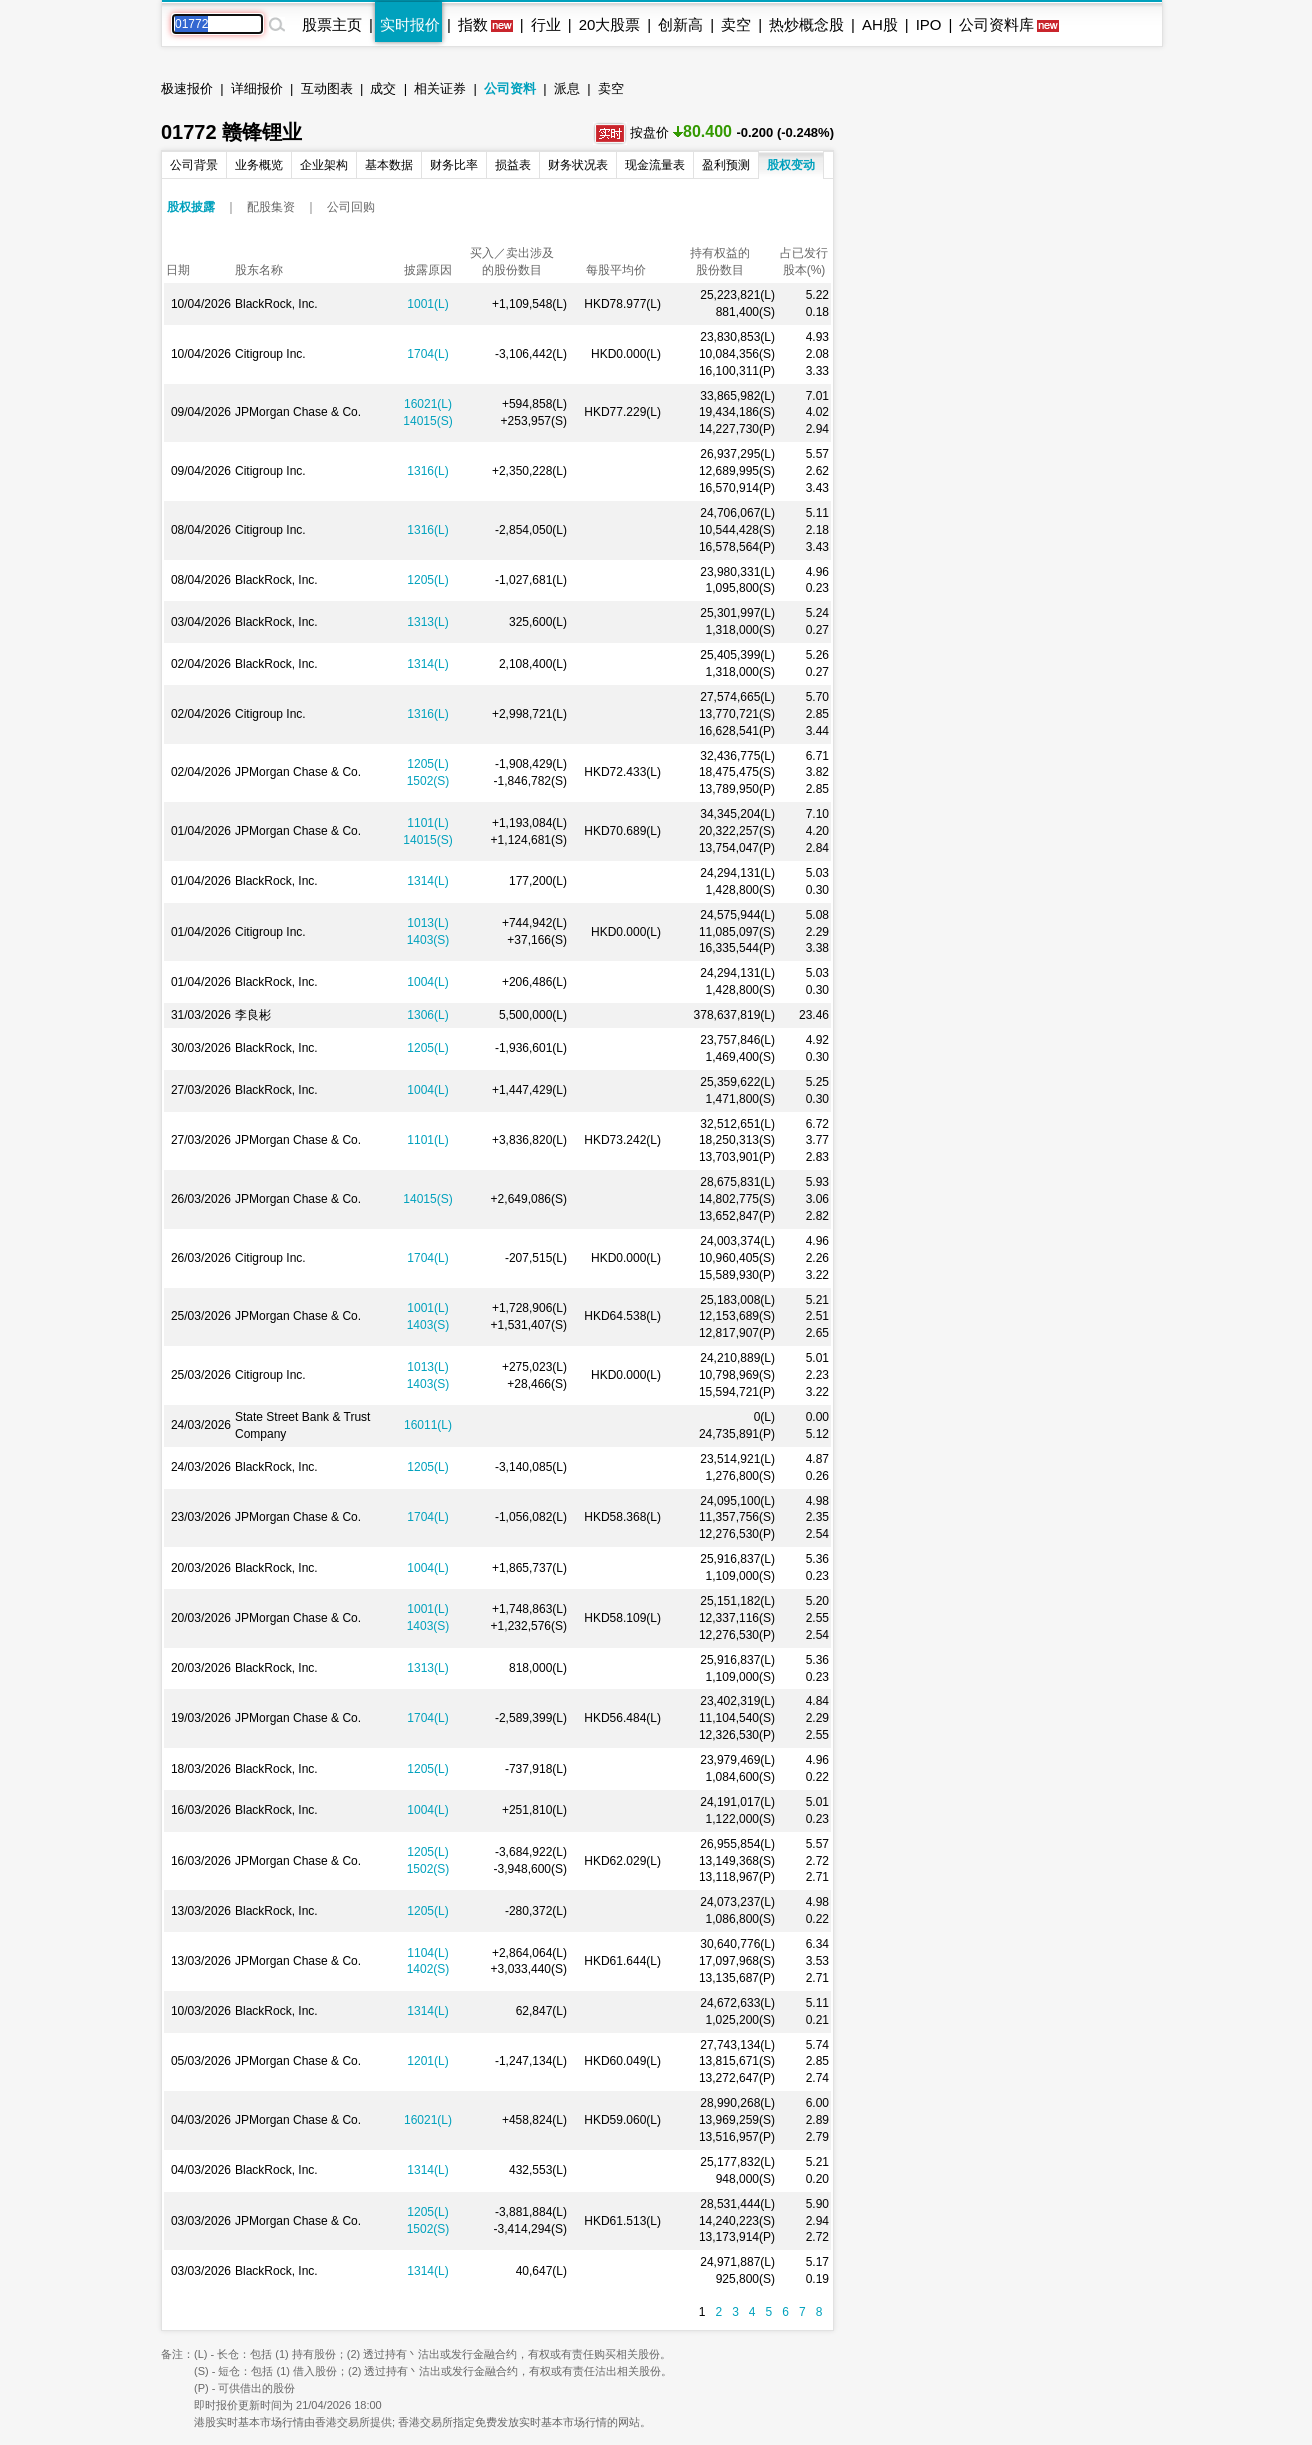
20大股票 (610, 24)
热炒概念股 (806, 24)
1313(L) (427, 622)
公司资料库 (996, 24)
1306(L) (427, 1015)
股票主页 (332, 24)
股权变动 (791, 165)
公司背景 (194, 165)
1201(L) (427, 2061)
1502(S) (428, 781)
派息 (567, 88)
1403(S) (428, 940)
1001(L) (427, 304)
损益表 (513, 165)
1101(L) (427, 823)
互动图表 (327, 88)
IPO (929, 24)
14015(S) (427, 421)
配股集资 (271, 207)
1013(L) (427, 923)
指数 (473, 24)
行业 (546, 24)
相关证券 (440, 88)
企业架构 (324, 165)
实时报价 (410, 24)
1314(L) (427, 664)
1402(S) (428, 1969)
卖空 (736, 24)
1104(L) (427, 1953)
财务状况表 (578, 165)
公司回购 (351, 207)
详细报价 (257, 88)
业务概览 (259, 165)
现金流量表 (655, 165)
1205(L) (427, 580)
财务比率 (454, 165)
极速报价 (187, 88)
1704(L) (427, 354)
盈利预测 (726, 165)
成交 (383, 88)
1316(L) (427, 471)
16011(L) (428, 1425)
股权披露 (191, 207)
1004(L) (427, 982)
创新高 (680, 24)
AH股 (880, 24)
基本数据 (389, 165)
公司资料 (510, 88)
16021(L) (428, 404)
